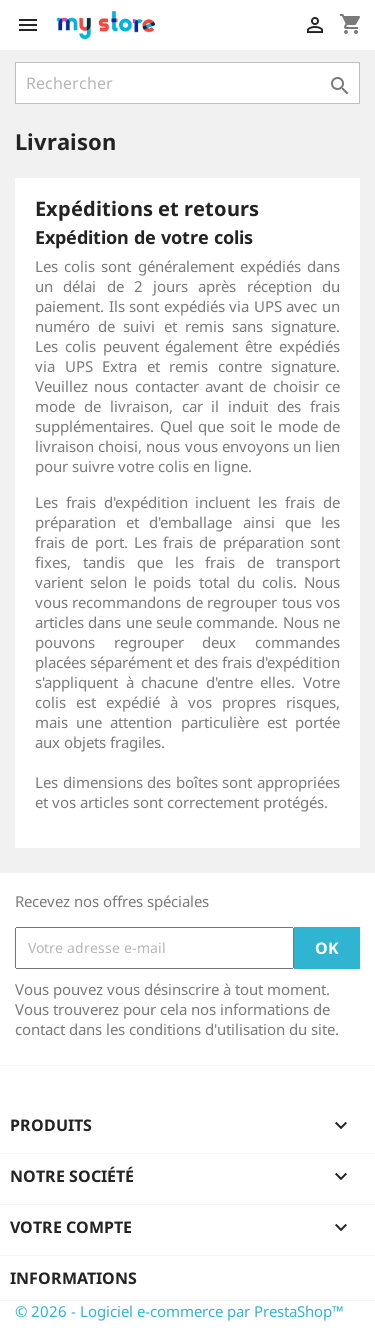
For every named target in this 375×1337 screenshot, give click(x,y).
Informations (73, 1278)
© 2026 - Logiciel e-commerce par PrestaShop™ (179, 1311)
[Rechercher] (187, 83)
